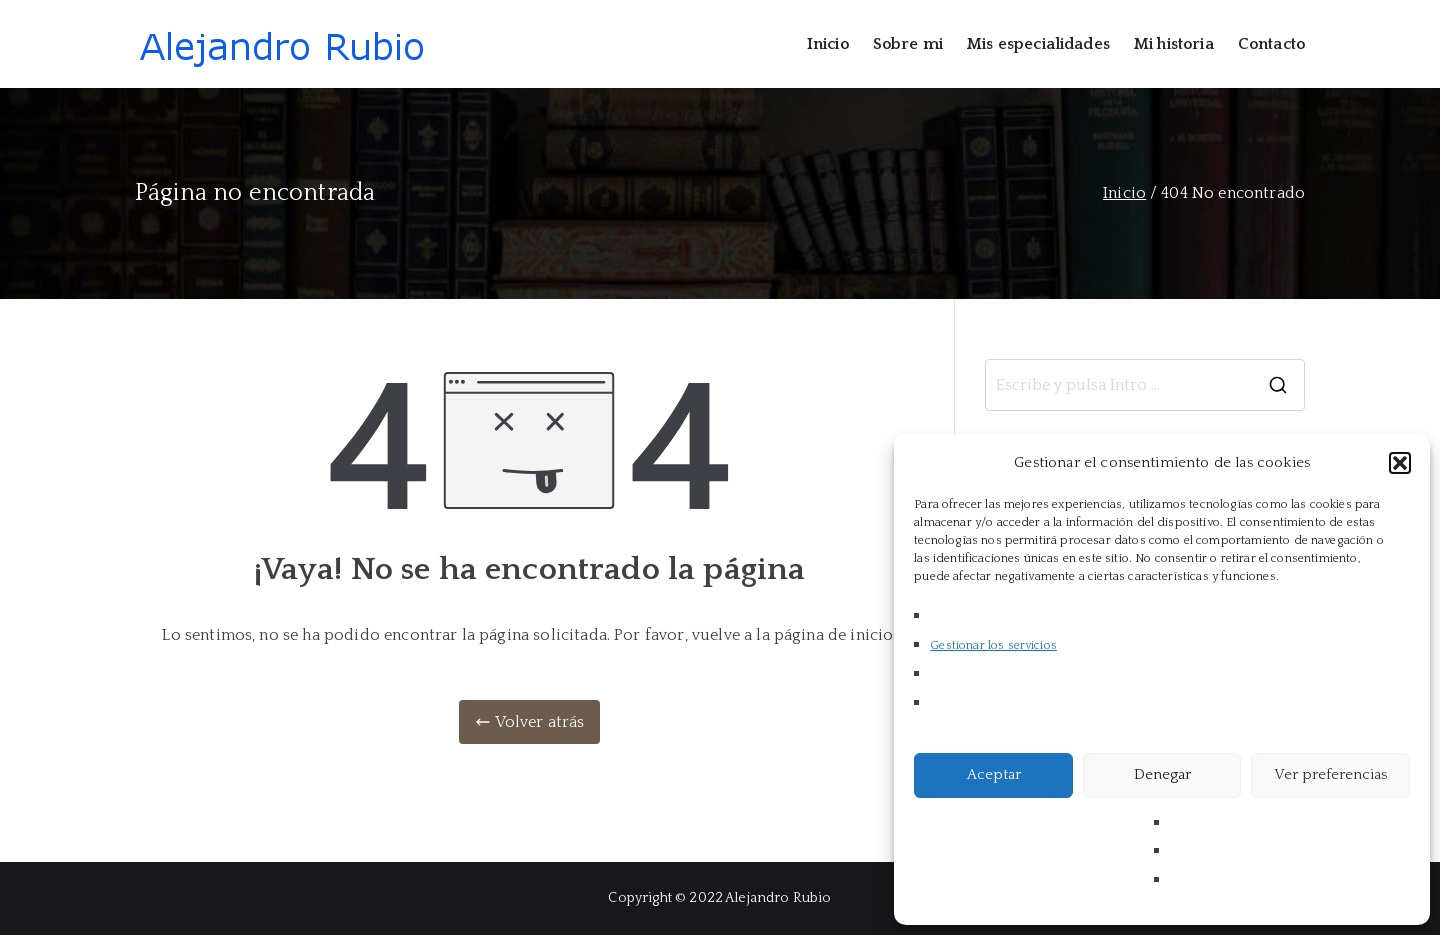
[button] (1400, 463)
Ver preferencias (1330, 774)
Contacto (1271, 44)
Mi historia (1174, 44)
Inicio (828, 44)
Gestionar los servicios (993, 645)
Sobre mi (908, 44)
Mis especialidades (1038, 44)
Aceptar (994, 774)
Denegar (1162, 774)
